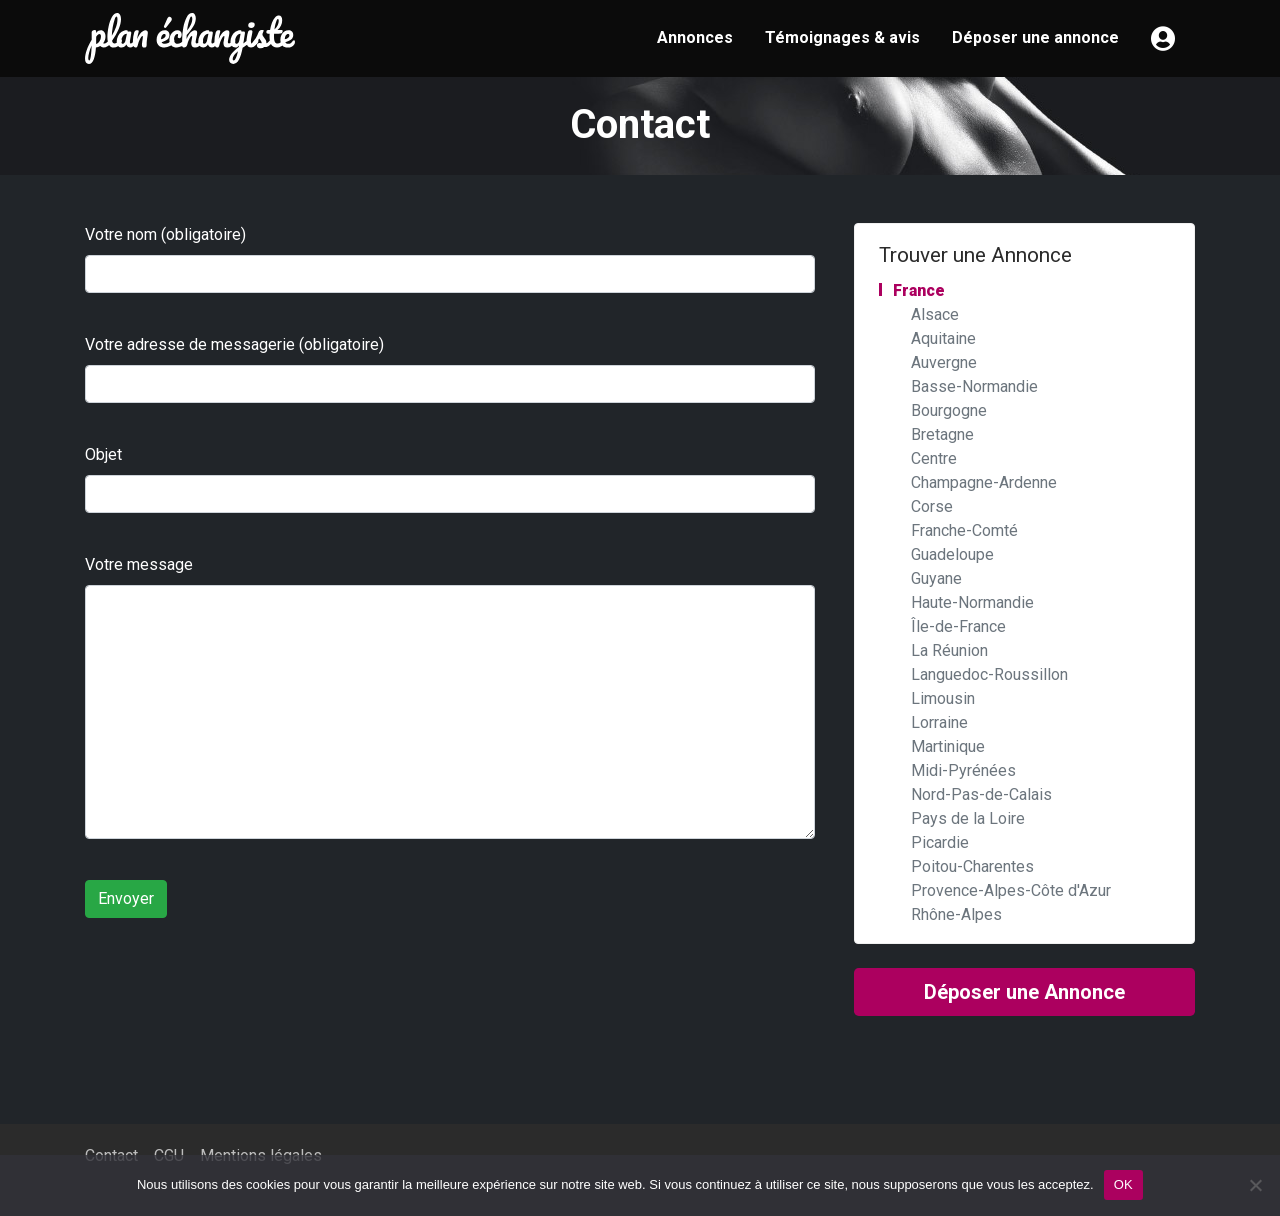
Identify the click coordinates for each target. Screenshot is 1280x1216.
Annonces (695, 37)
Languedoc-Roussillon (989, 674)
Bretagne (942, 434)
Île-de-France (958, 626)
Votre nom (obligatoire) (165, 234)
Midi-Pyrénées (963, 770)
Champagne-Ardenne (984, 482)
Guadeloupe (952, 554)
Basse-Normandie (974, 386)
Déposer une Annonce (1024, 992)
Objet (103, 454)
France (919, 290)
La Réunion (949, 650)
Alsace (935, 314)
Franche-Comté (964, 530)
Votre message (139, 564)
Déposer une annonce (1035, 37)
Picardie (940, 842)
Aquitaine (943, 338)
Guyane (936, 578)
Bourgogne (949, 410)
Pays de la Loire (968, 818)
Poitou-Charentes (972, 866)
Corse (932, 506)
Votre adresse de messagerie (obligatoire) (234, 344)
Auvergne (944, 362)
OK (1123, 1184)
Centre (934, 458)
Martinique (948, 746)
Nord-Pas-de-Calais (981, 794)
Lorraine (939, 722)
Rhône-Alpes (956, 914)
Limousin (943, 698)
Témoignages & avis (842, 37)
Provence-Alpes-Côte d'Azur (1011, 890)
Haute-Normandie (972, 602)
